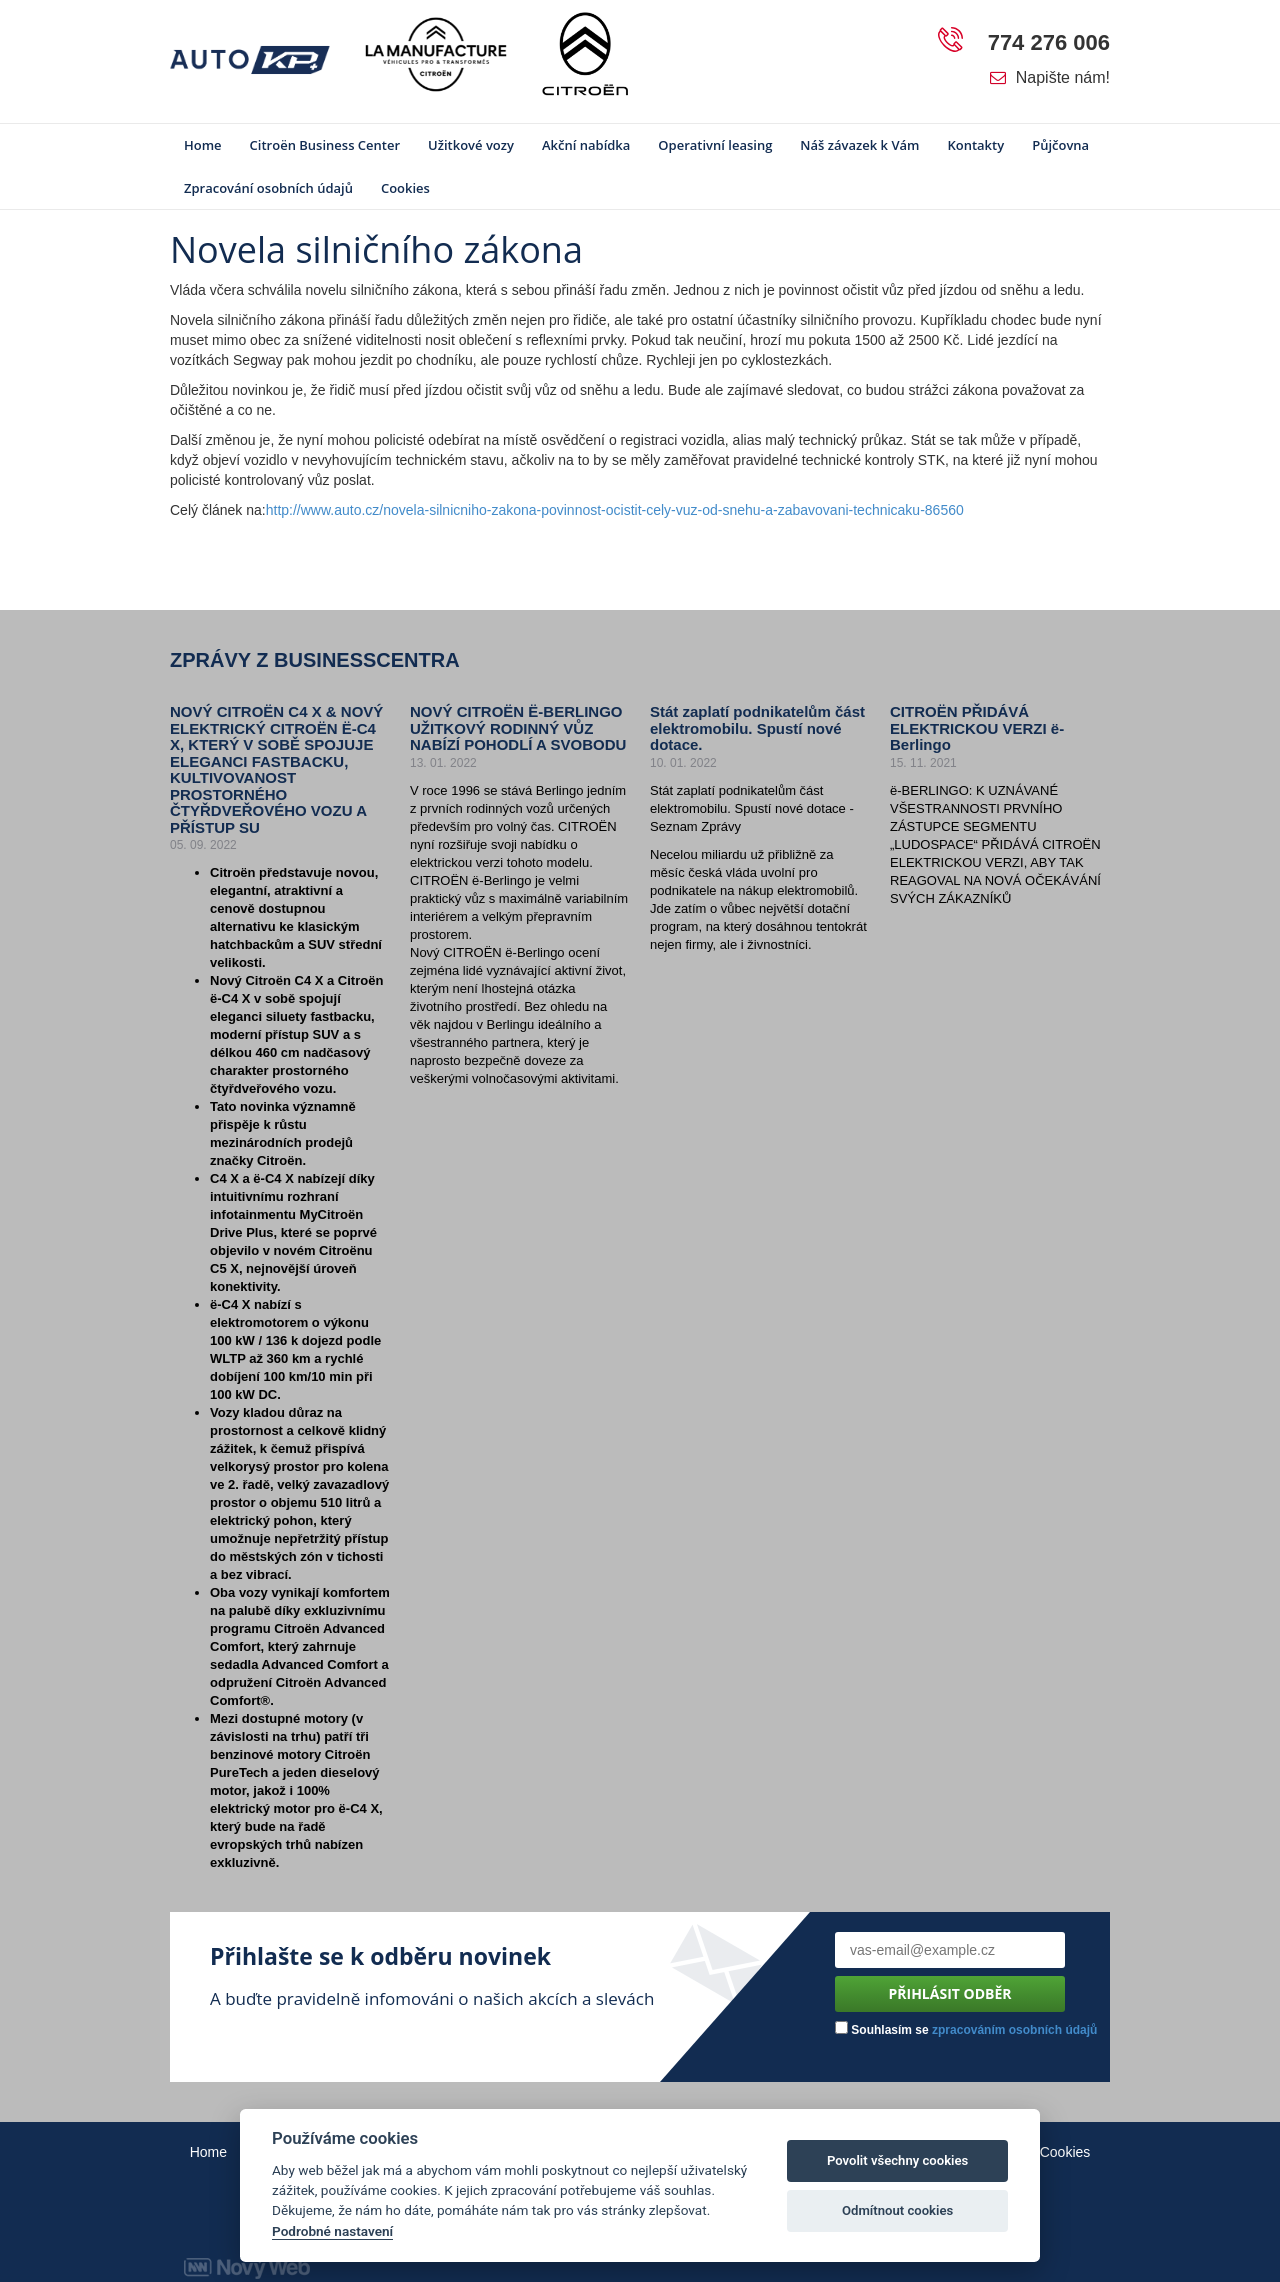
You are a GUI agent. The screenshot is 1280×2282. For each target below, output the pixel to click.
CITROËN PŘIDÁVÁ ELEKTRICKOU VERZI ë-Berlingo (977, 728)
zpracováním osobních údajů (1014, 2030)
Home (203, 145)
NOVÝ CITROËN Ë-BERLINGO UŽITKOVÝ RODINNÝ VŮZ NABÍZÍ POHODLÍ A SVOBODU (518, 728)
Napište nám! (1050, 77)
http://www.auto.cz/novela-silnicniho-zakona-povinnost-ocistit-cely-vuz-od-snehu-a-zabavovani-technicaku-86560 (615, 510)
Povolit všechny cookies (897, 2160)
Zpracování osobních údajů (268, 188)
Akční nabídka (586, 145)
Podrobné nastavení (332, 2231)
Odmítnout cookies (897, 2210)
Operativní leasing (715, 145)
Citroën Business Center (325, 145)
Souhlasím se (966, 2029)
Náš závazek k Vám (859, 145)
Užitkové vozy (471, 145)
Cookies (405, 188)
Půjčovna (1060, 145)
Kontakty (975, 145)
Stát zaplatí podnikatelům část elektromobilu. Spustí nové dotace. (757, 728)
